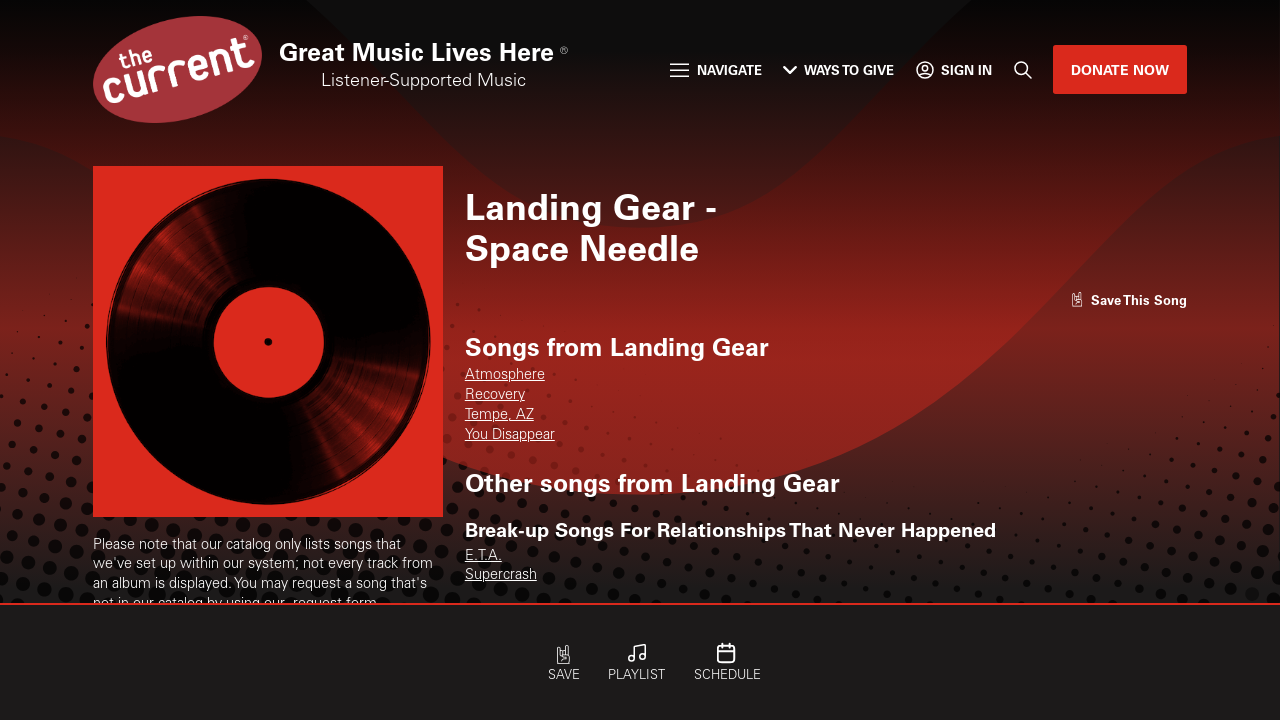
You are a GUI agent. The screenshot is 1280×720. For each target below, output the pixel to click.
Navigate (715, 69)
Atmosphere (505, 376)
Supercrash (501, 576)
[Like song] (1129, 299)
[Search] (1022, 69)
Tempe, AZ (499, 416)
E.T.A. (483, 557)
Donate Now (1120, 69)
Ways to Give (838, 69)
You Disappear (510, 436)
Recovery (495, 396)
